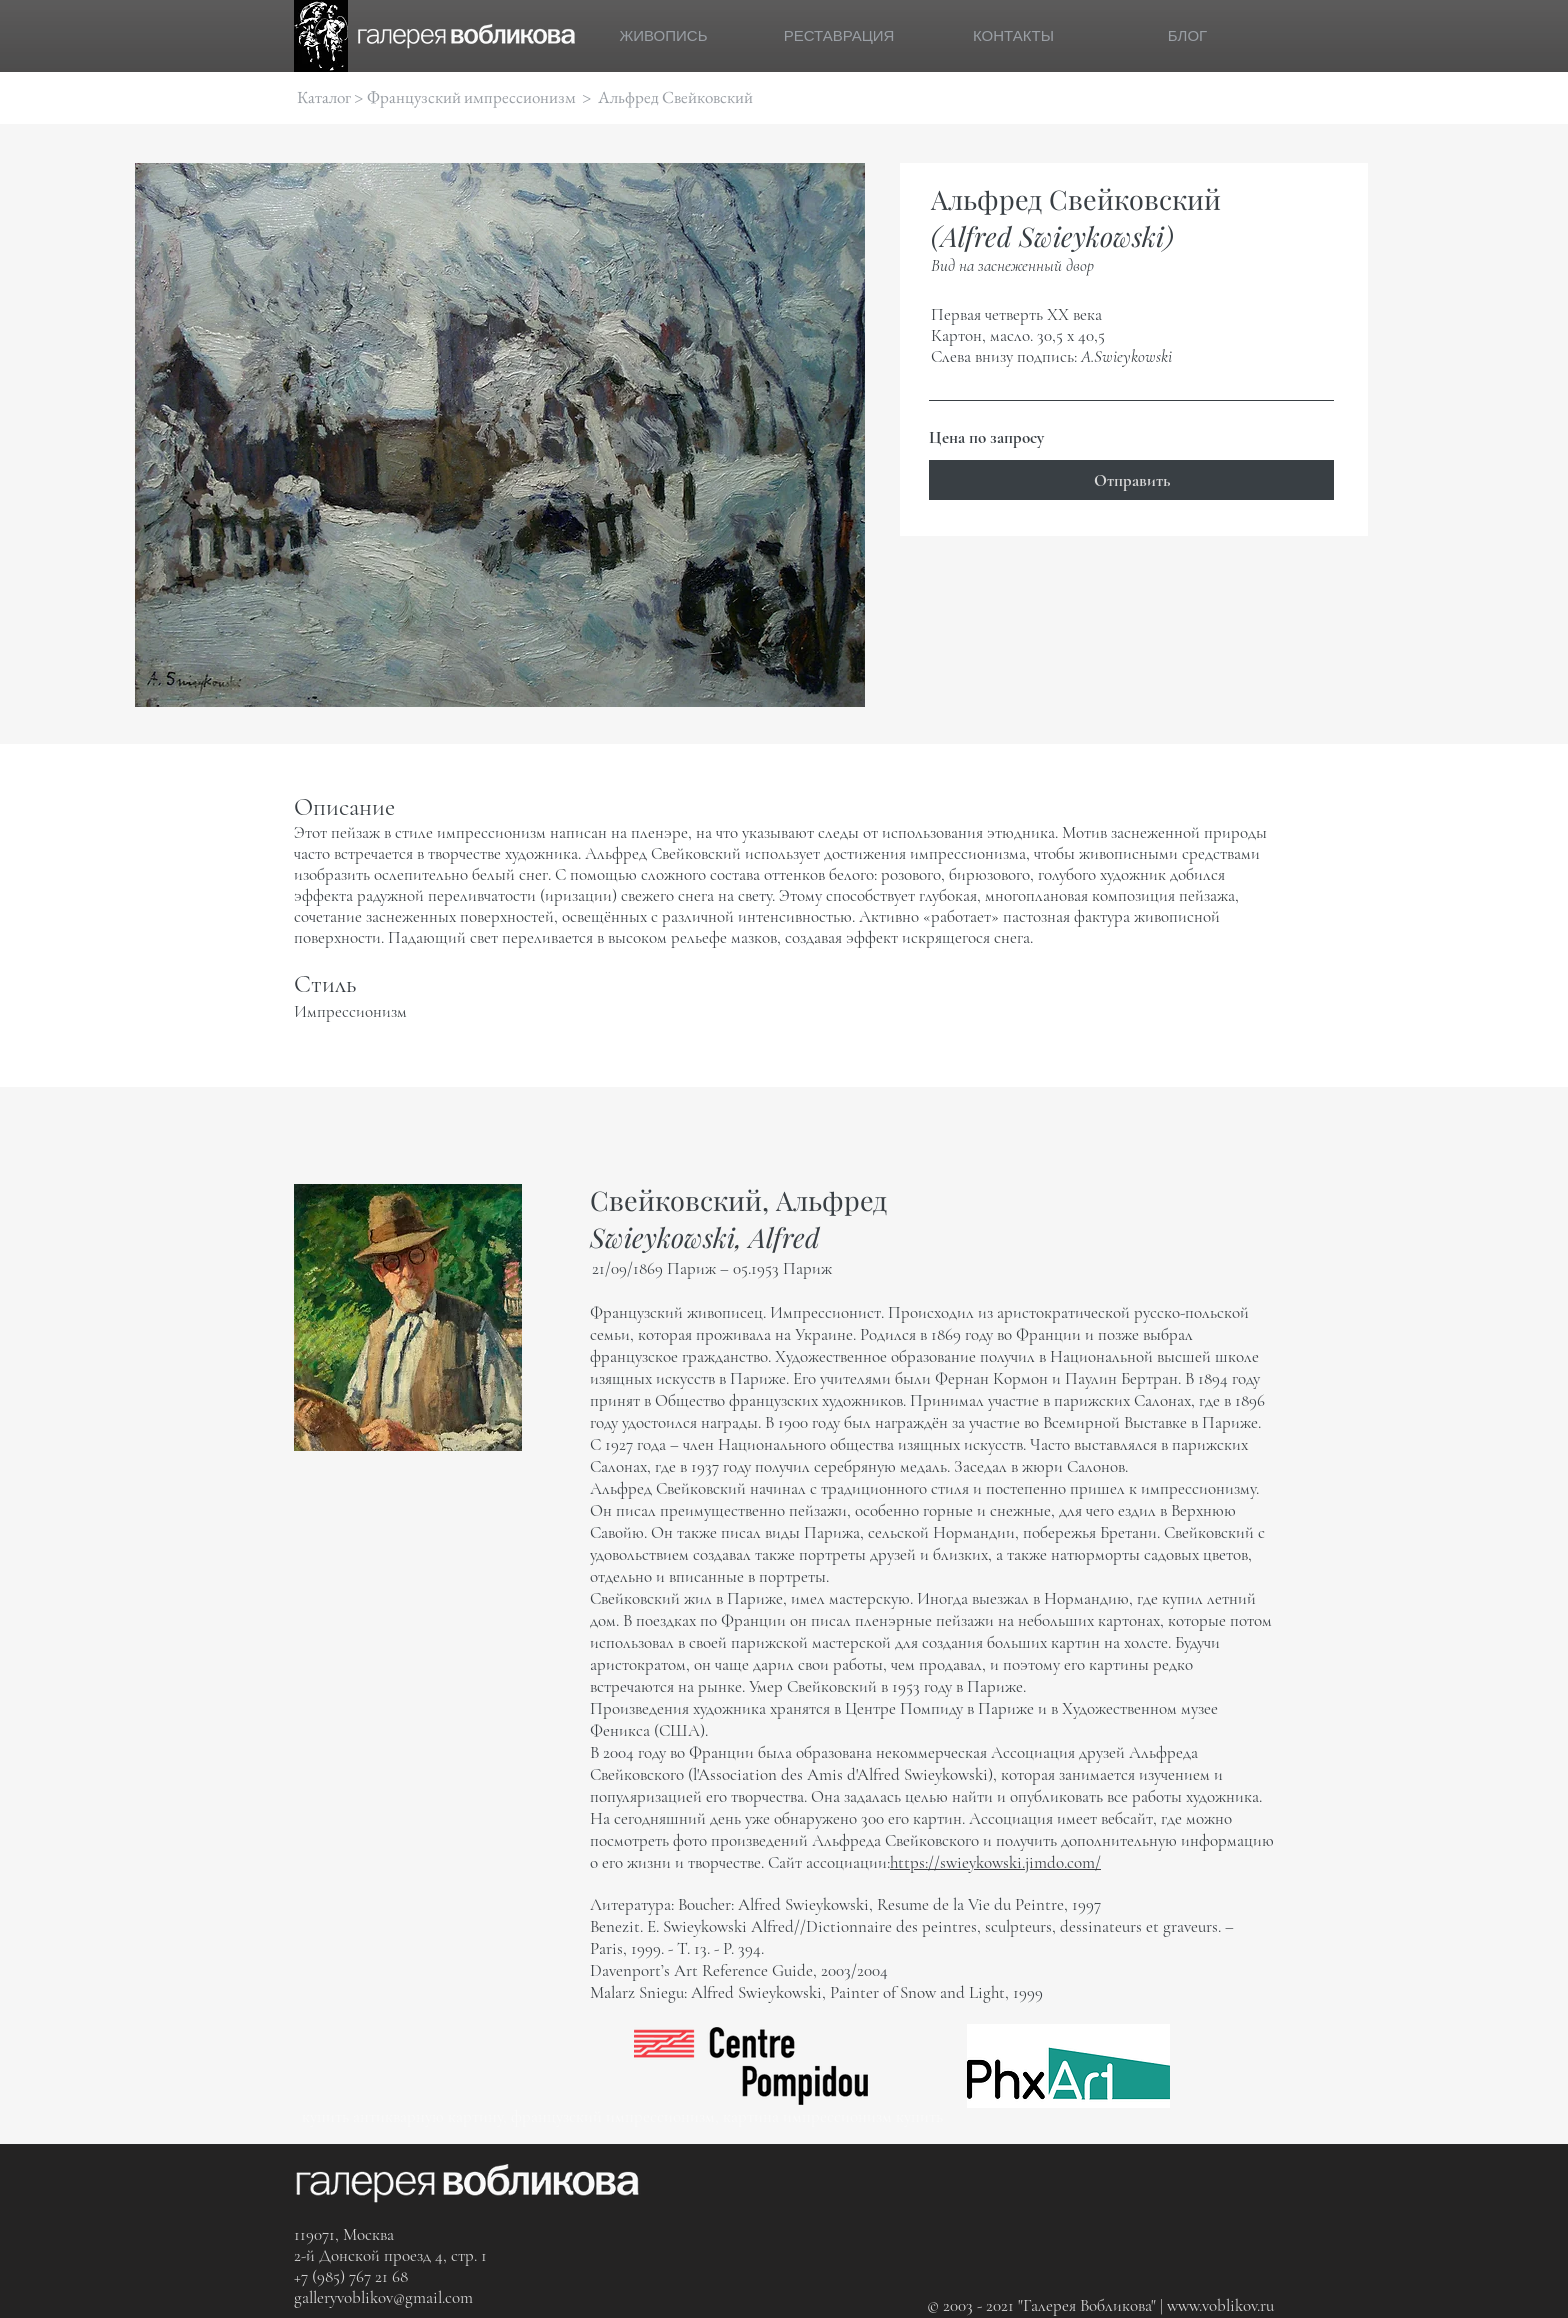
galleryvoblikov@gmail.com (383, 2297)
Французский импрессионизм (471, 97)
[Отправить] (1131, 480)
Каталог (324, 97)
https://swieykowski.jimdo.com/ (995, 1862)
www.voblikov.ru (1220, 2305)
